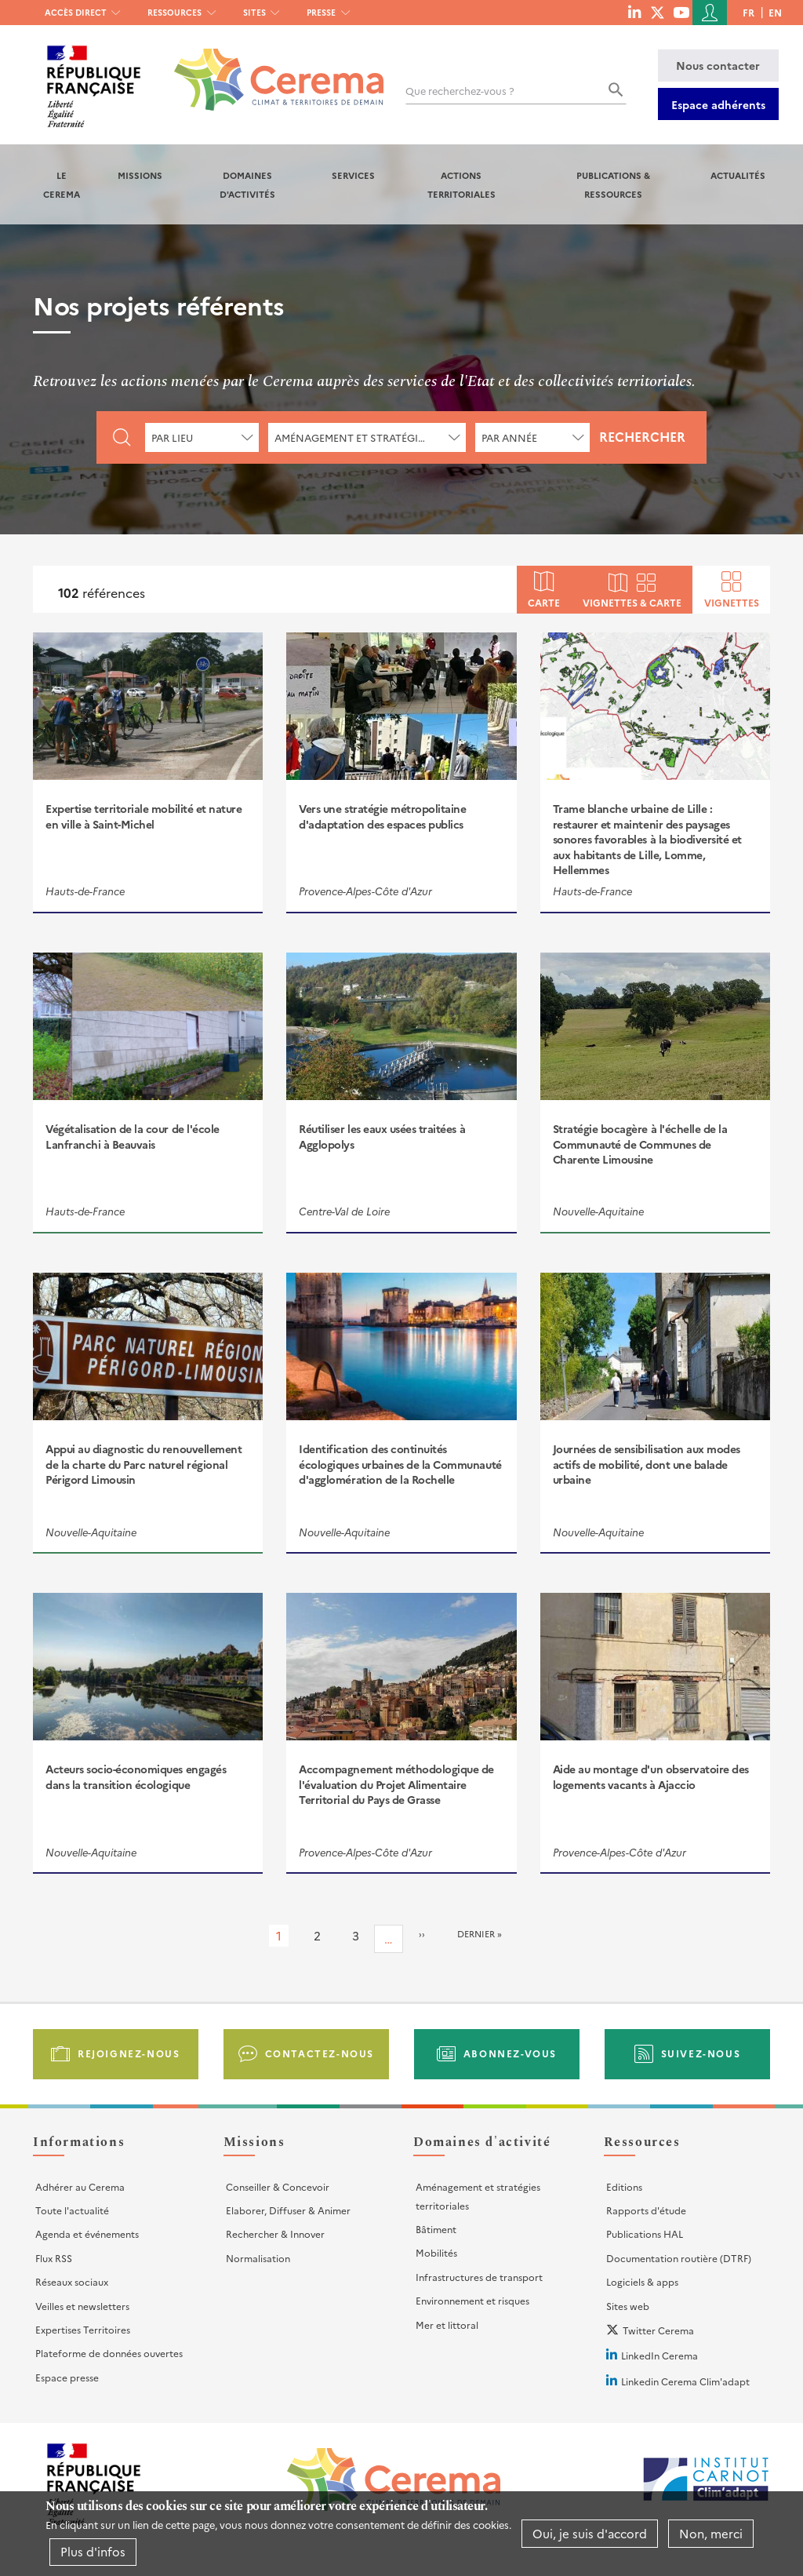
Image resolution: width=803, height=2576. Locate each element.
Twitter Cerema (658, 2330)
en (775, 12)
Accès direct (76, 12)
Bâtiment (436, 2228)
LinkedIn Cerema (659, 2355)
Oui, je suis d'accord (589, 2533)
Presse (321, 12)
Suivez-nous (701, 2053)
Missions (140, 175)
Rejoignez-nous (129, 2053)
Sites (254, 12)
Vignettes (731, 601)
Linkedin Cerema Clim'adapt (685, 2381)
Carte (544, 601)
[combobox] (202, 437)
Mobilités (436, 2252)
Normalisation (258, 2257)
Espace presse (67, 2377)
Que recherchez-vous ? (459, 91)
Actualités (737, 175)
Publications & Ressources (613, 184)
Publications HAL (644, 2233)
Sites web (627, 2305)
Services (353, 175)
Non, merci (711, 2533)
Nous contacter (718, 65)
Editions (624, 2186)
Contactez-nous (319, 2053)
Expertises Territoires (82, 2329)
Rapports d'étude (646, 2210)
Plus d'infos (92, 2551)
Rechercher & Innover (275, 2233)
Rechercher (642, 436)
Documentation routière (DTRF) (678, 2257)
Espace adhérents (718, 104)
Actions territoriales (461, 184)
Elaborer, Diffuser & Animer (288, 2210)
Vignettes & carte (632, 601)
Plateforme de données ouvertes (109, 2352)
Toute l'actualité (72, 2210)
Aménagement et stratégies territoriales (478, 2196)
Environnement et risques (472, 2300)
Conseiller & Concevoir (277, 2186)
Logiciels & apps (642, 2281)
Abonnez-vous (510, 2053)
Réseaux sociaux (71, 2281)
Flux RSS (53, 2257)
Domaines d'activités (247, 184)
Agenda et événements (87, 2233)
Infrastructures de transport (479, 2276)
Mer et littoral (447, 2324)
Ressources (174, 12)
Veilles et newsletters (82, 2305)
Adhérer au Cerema (80, 2186)
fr (748, 12)
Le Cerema (61, 184)
